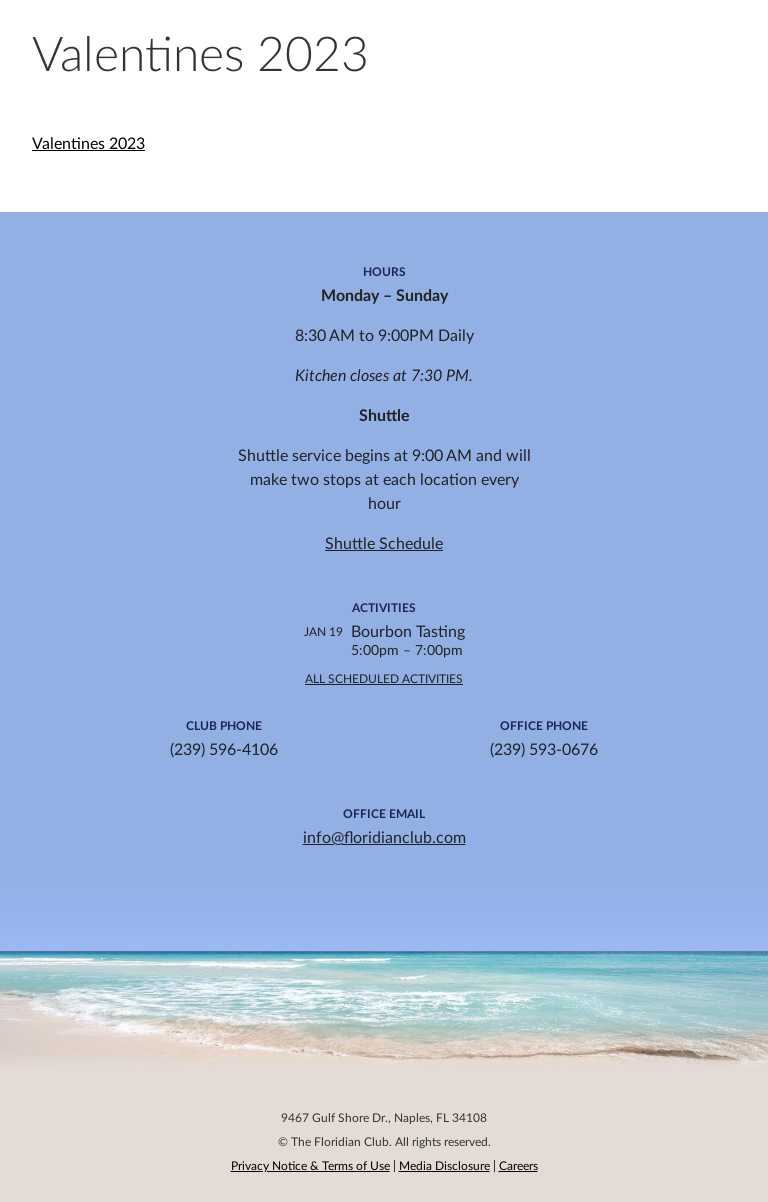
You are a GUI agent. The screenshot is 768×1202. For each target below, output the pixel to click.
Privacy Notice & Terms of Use (310, 1166)
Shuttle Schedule (384, 544)
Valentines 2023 (88, 144)
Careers (518, 1166)
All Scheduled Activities (384, 679)
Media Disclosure (444, 1166)
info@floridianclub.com (384, 838)
